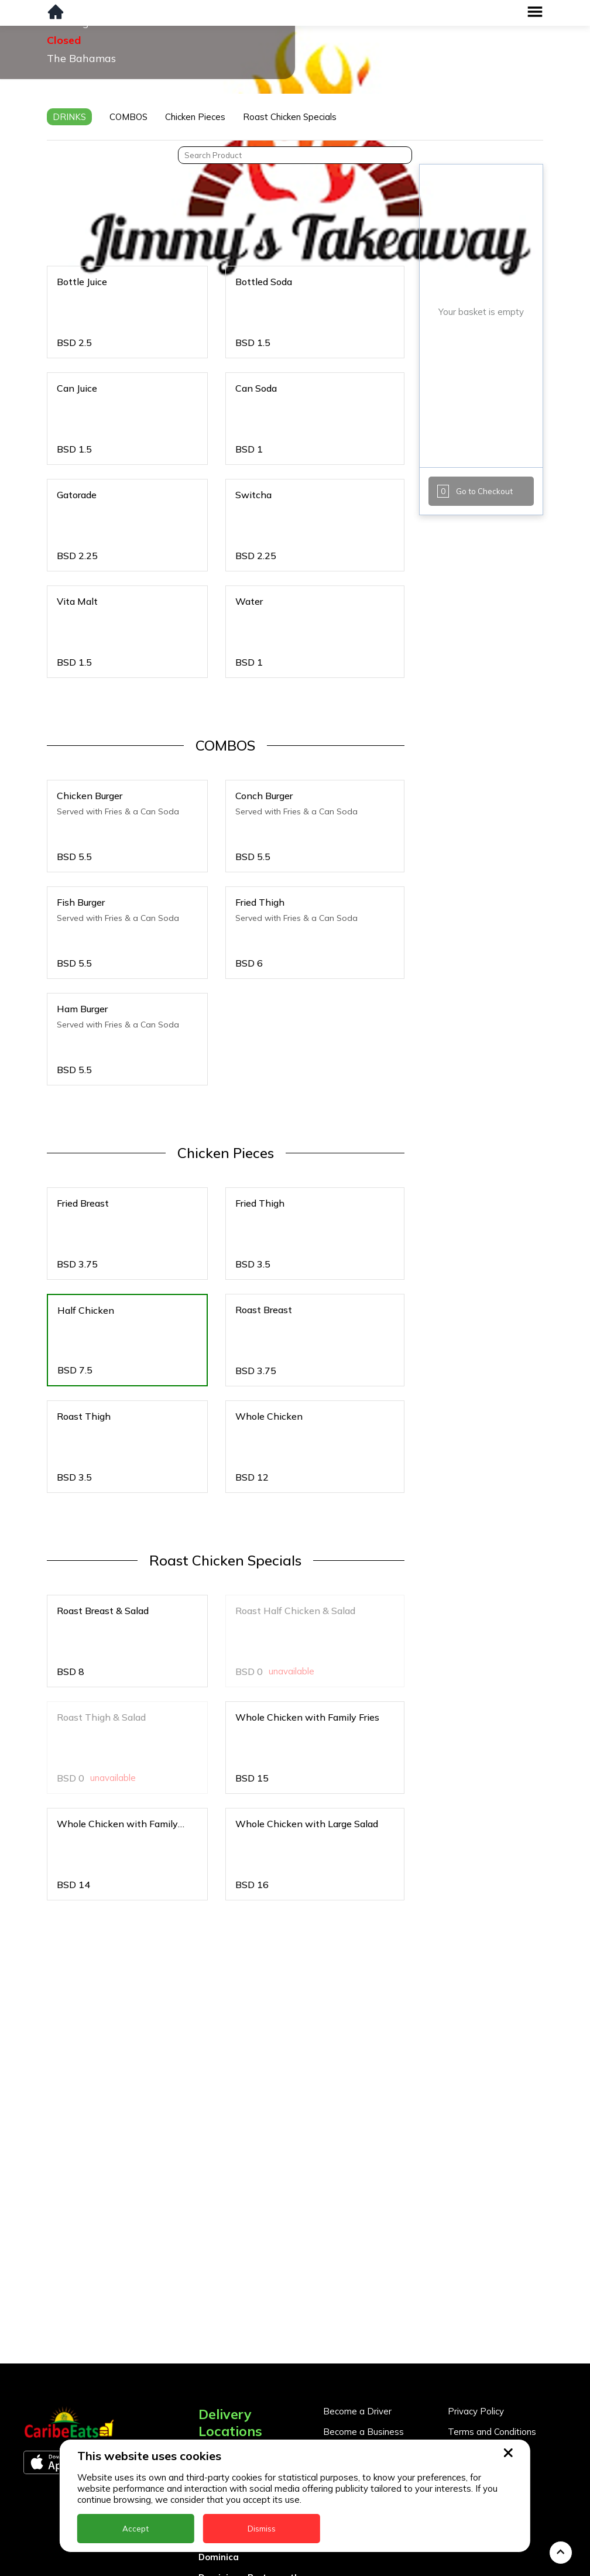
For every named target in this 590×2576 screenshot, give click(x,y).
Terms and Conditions (492, 2339)
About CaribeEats (484, 2360)
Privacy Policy (476, 2319)
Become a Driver (357, 2319)
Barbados (220, 2424)
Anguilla (216, 2362)
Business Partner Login (370, 2371)
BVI (206, 2403)
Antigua (216, 2383)
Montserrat (223, 2567)
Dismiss (262, 2528)
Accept (135, 2528)
